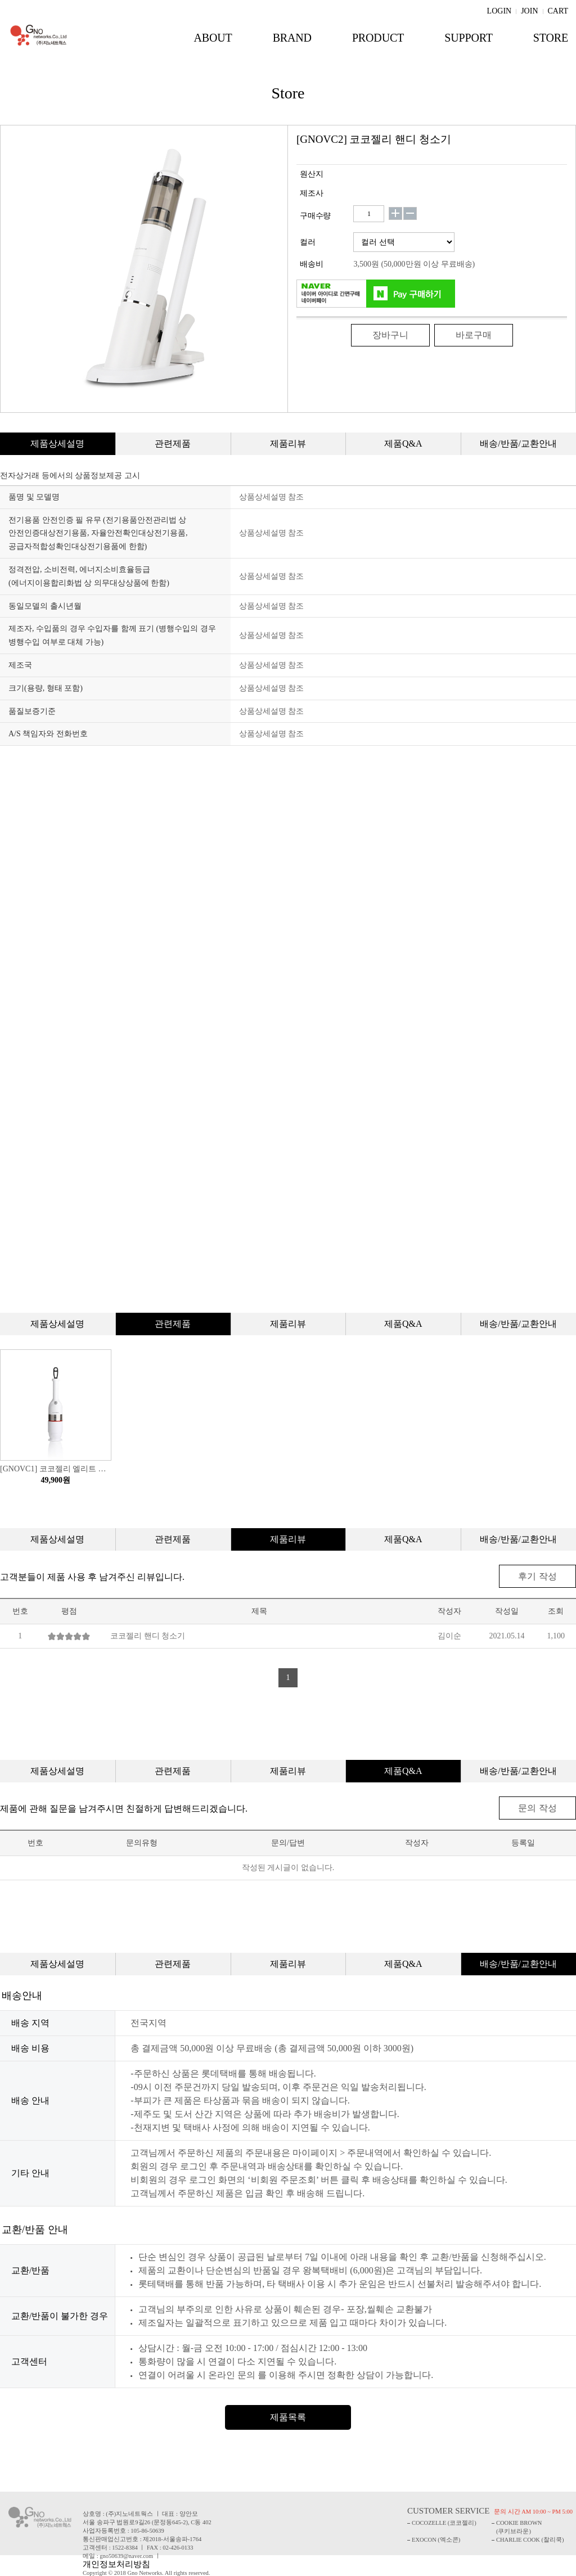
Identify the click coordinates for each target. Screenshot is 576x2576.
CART (558, 10)
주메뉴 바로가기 (0, 0)
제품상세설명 (57, 443)
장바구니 (390, 335)
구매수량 (315, 215)
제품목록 (288, 2416)
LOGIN (499, 10)
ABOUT (213, 37)
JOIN (529, 10)
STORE (550, 37)
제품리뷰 (288, 443)
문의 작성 (539, 1807)
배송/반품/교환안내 (518, 443)
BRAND (292, 37)
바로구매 (474, 335)
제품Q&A (403, 443)
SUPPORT (468, 37)
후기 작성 (539, 1575)
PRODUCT (378, 37)
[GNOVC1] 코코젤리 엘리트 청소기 (55, 1469)
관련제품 (173, 443)
